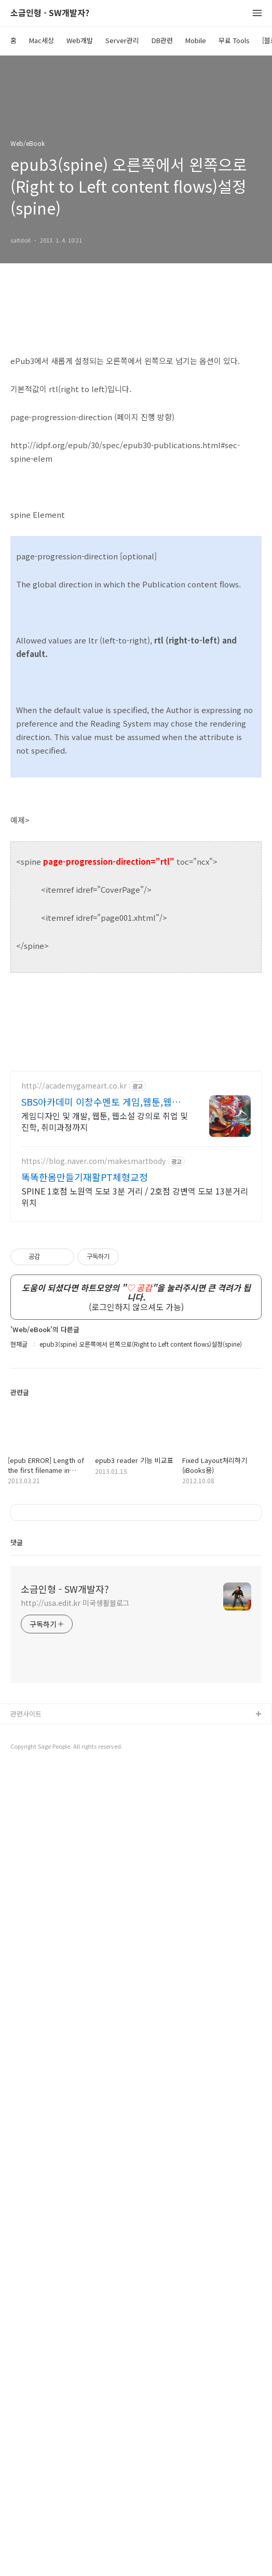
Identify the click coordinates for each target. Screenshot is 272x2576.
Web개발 (79, 40)
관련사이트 (26, 2521)
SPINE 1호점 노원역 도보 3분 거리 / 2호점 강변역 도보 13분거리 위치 (134, 1196)
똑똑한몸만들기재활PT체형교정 (84, 1177)
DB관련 (162, 40)
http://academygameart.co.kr (74, 1085)
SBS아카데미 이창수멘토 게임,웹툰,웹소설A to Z (101, 1101)
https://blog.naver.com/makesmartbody (93, 1161)
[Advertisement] (136, 1915)
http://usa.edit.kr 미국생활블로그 (75, 2410)
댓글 (16, 2349)
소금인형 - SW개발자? (49, 13)
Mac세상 (41, 40)
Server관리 (122, 40)
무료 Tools (234, 40)
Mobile (195, 40)
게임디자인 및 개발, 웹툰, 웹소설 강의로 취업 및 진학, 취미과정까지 (104, 1121)
